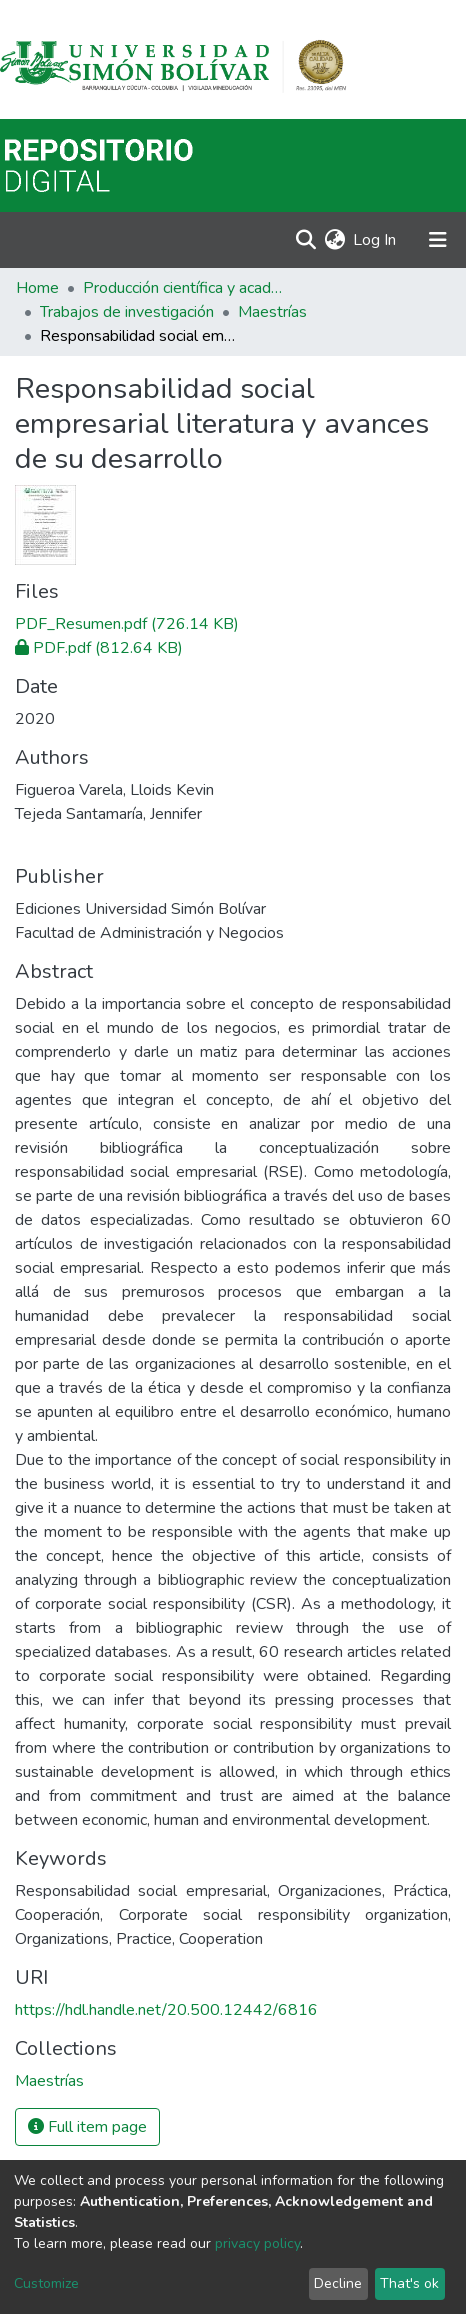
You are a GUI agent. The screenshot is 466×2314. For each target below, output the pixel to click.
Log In (375, 240)
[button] (334, 240)
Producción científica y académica (183, 288)
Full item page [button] (87, 2127)
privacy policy (257, 2243)
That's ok (409, 2283)
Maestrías (272, 312)
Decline (338, 2283)
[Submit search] (305, 240)
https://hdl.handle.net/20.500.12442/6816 (166, 2010)
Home (37, 288)
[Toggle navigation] (438, 240)
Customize (46, 2283)
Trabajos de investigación (127, 312)
